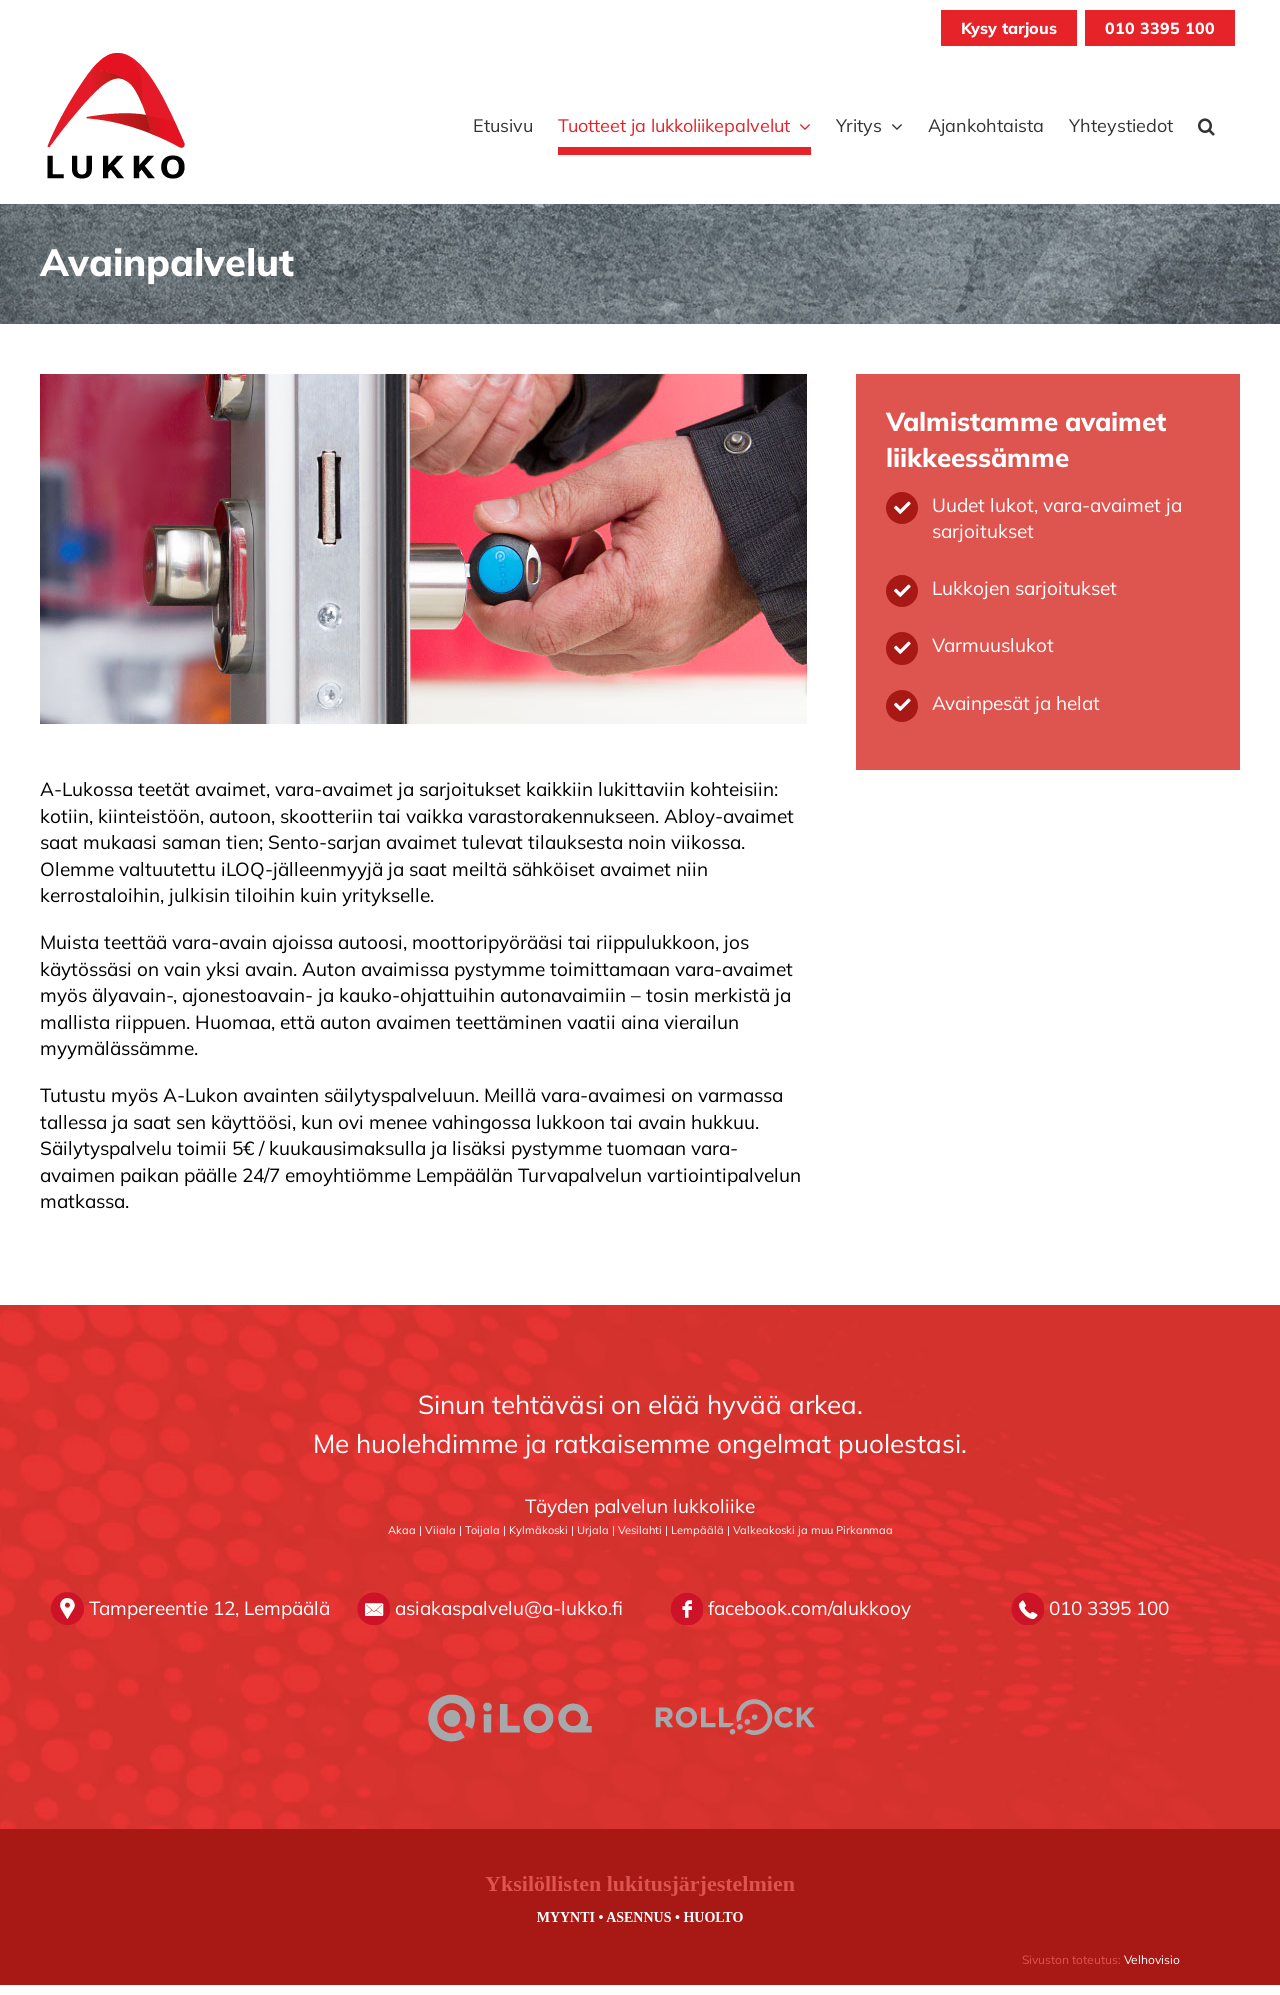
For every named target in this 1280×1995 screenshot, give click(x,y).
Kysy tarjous (1009, 28)
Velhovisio (1152, 1959)
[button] (1206, 126)
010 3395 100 (1160, 28)
